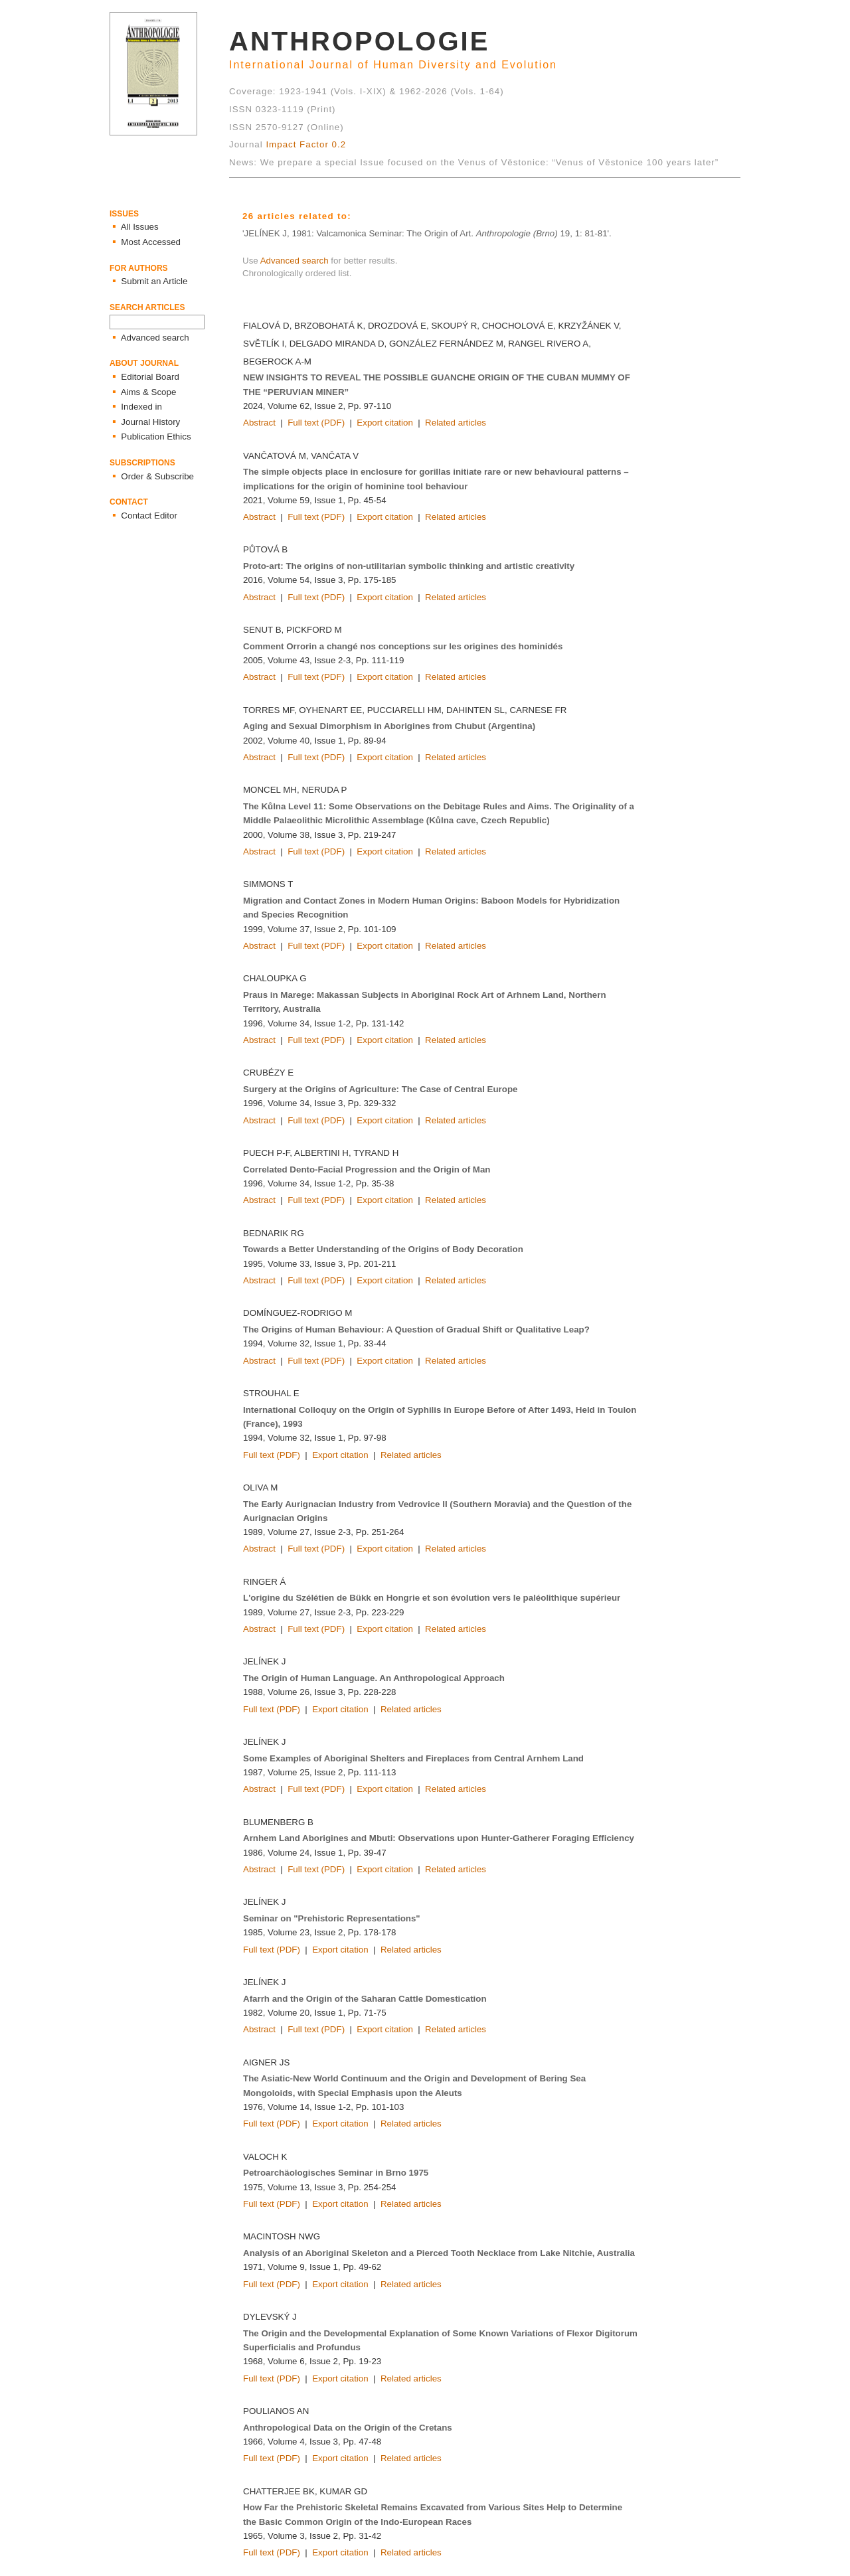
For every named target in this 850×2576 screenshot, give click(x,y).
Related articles (455, 423)
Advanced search (294, 261)
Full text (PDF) (316, 423)
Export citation (384, 423)
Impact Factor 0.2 (306, 144)
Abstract (259, 423)
